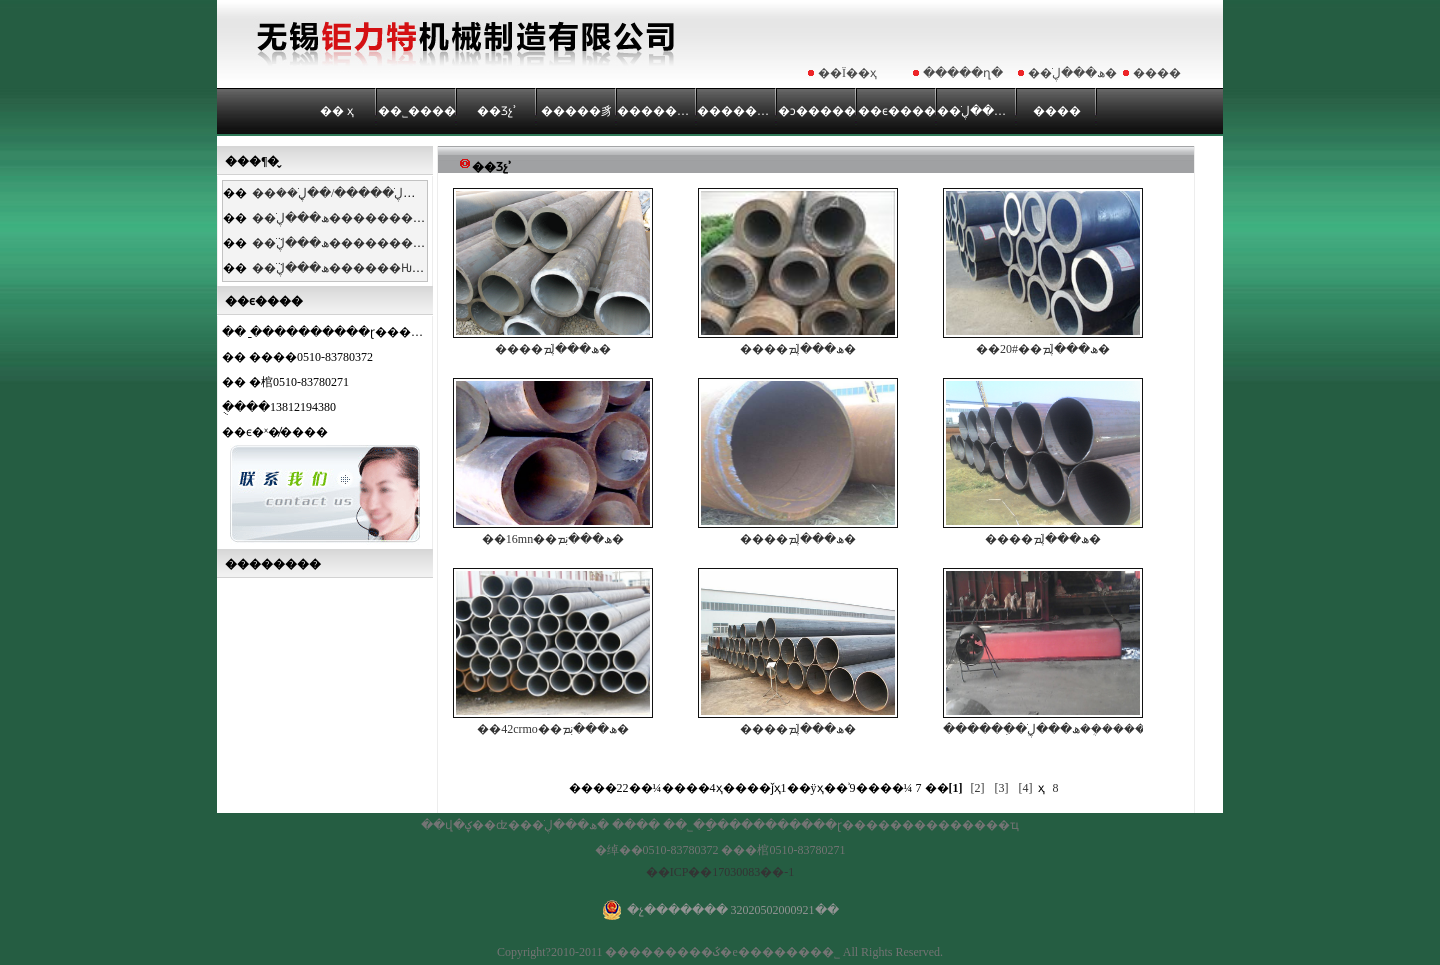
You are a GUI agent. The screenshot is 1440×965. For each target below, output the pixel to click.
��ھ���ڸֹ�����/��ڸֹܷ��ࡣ (349, 193)
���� (1157, 73)
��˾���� (417, 111)
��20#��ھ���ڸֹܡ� (1043, 272)
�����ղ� (963, 73)
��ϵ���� (897, 111)
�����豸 (577, 111)
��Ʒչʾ (497, 111)
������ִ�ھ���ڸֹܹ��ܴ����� (1043, 652)
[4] (1026, 788)
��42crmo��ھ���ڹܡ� (553, 652)
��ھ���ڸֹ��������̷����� (368, 218)
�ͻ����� (817, 111)
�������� (657, 111)
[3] (1002, 788)
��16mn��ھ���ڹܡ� (553, 462)
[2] (978, 788)
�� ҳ (337, 111)
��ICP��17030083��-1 (720, 872)
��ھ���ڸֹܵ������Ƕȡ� (343, 268)
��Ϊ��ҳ (847, 73)
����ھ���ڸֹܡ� (553, 272)
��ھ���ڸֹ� (1072, 73)
